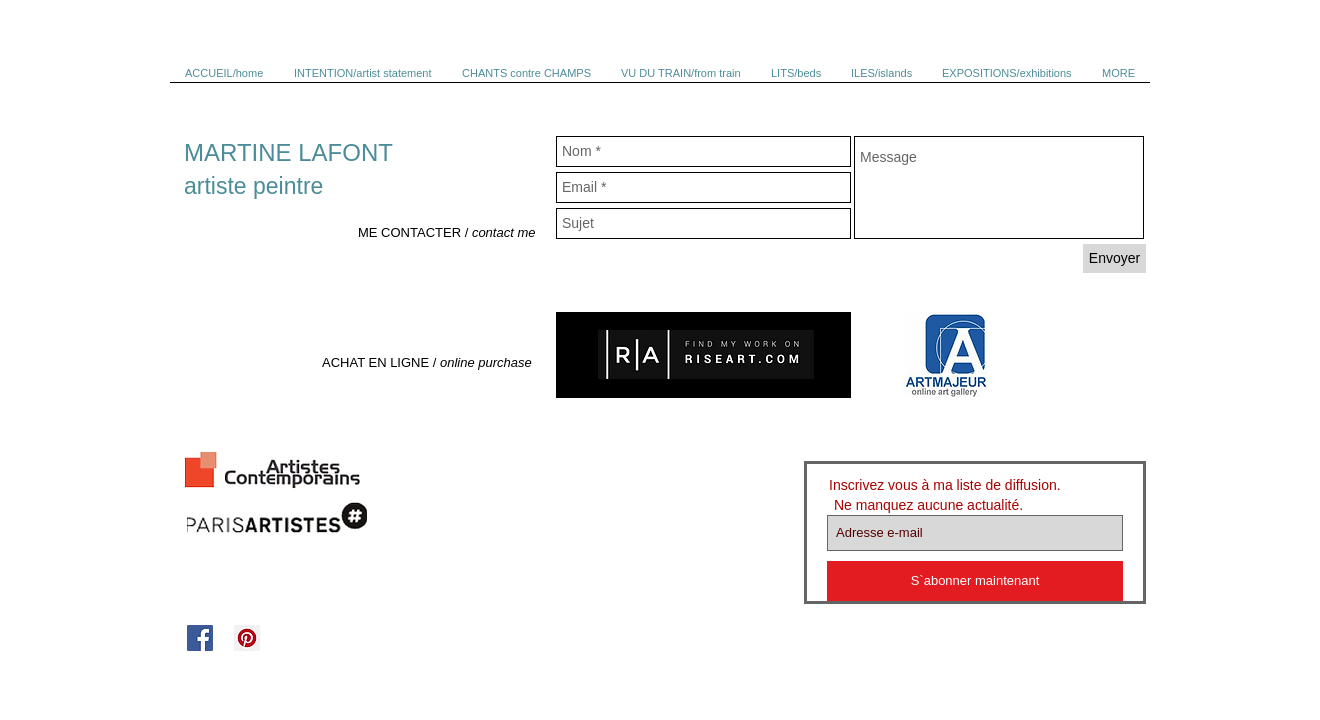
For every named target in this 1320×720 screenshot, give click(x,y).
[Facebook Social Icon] (200, 638)
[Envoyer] (1114, 258)
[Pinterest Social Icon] (247, 638)
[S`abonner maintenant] (975, 581)
